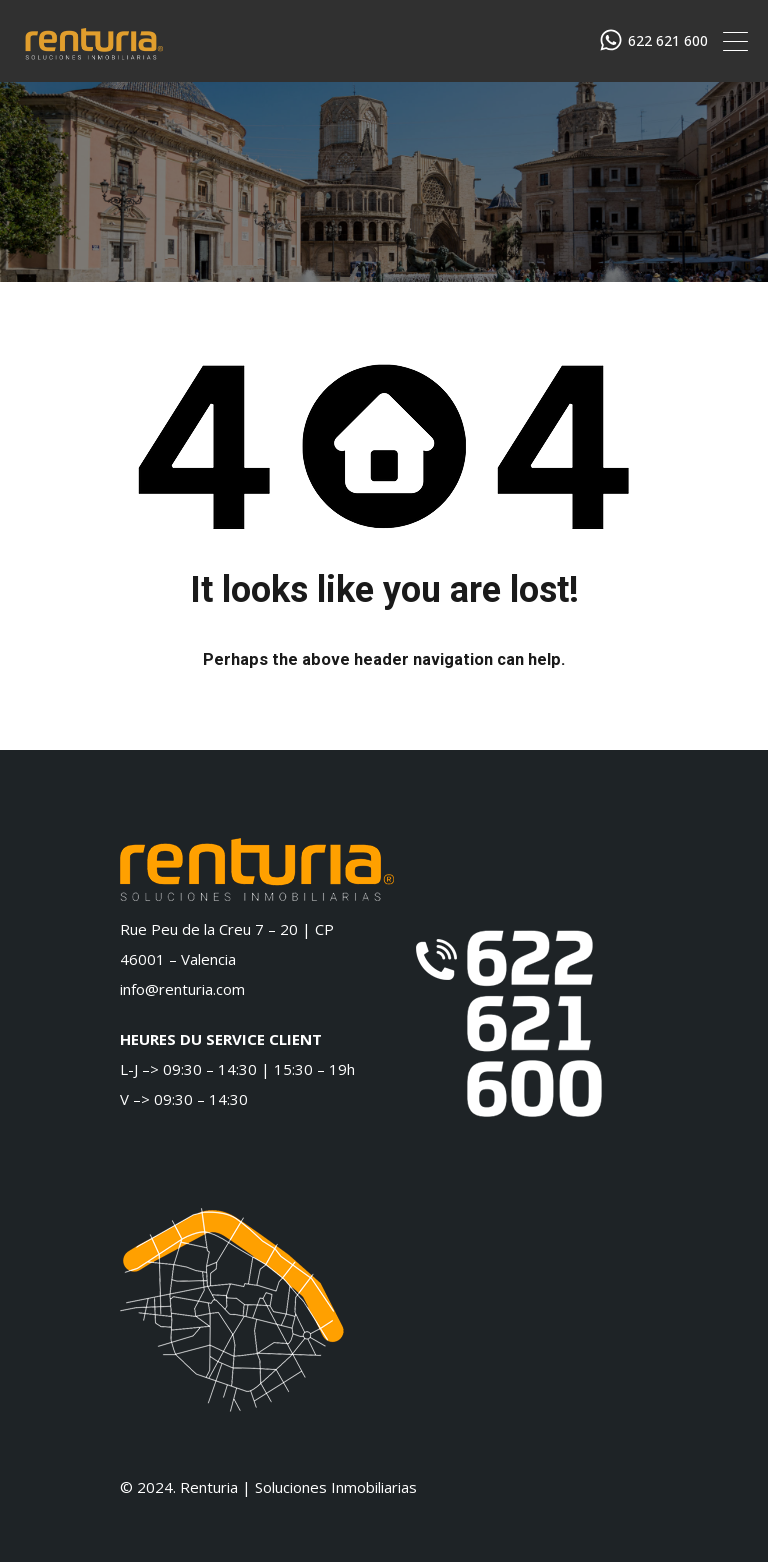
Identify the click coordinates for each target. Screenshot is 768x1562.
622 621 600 (668, 41)
